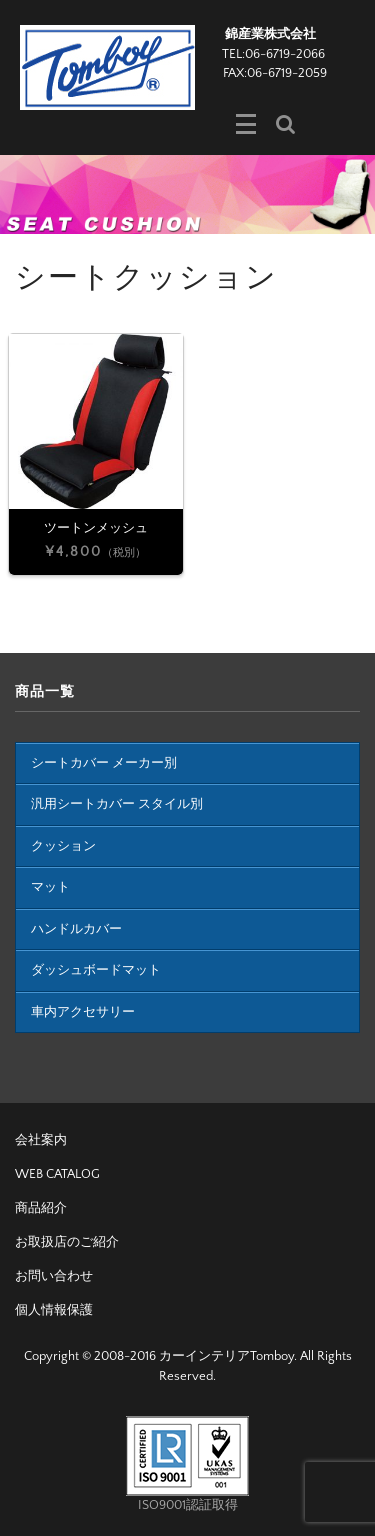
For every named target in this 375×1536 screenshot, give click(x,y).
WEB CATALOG (57, 1174)
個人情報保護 (54, 1310)
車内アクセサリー (83, 1012)
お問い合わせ (54, 1276)
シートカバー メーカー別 (104, 763)
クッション (63, 846)
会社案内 (41, 1140)
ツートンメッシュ (96, 528)
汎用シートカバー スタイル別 (117, 804)
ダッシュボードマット (96, 970)
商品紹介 (41, 1208)
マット (50, 887)
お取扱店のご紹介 (67, 1242)
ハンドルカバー (76, 929)
